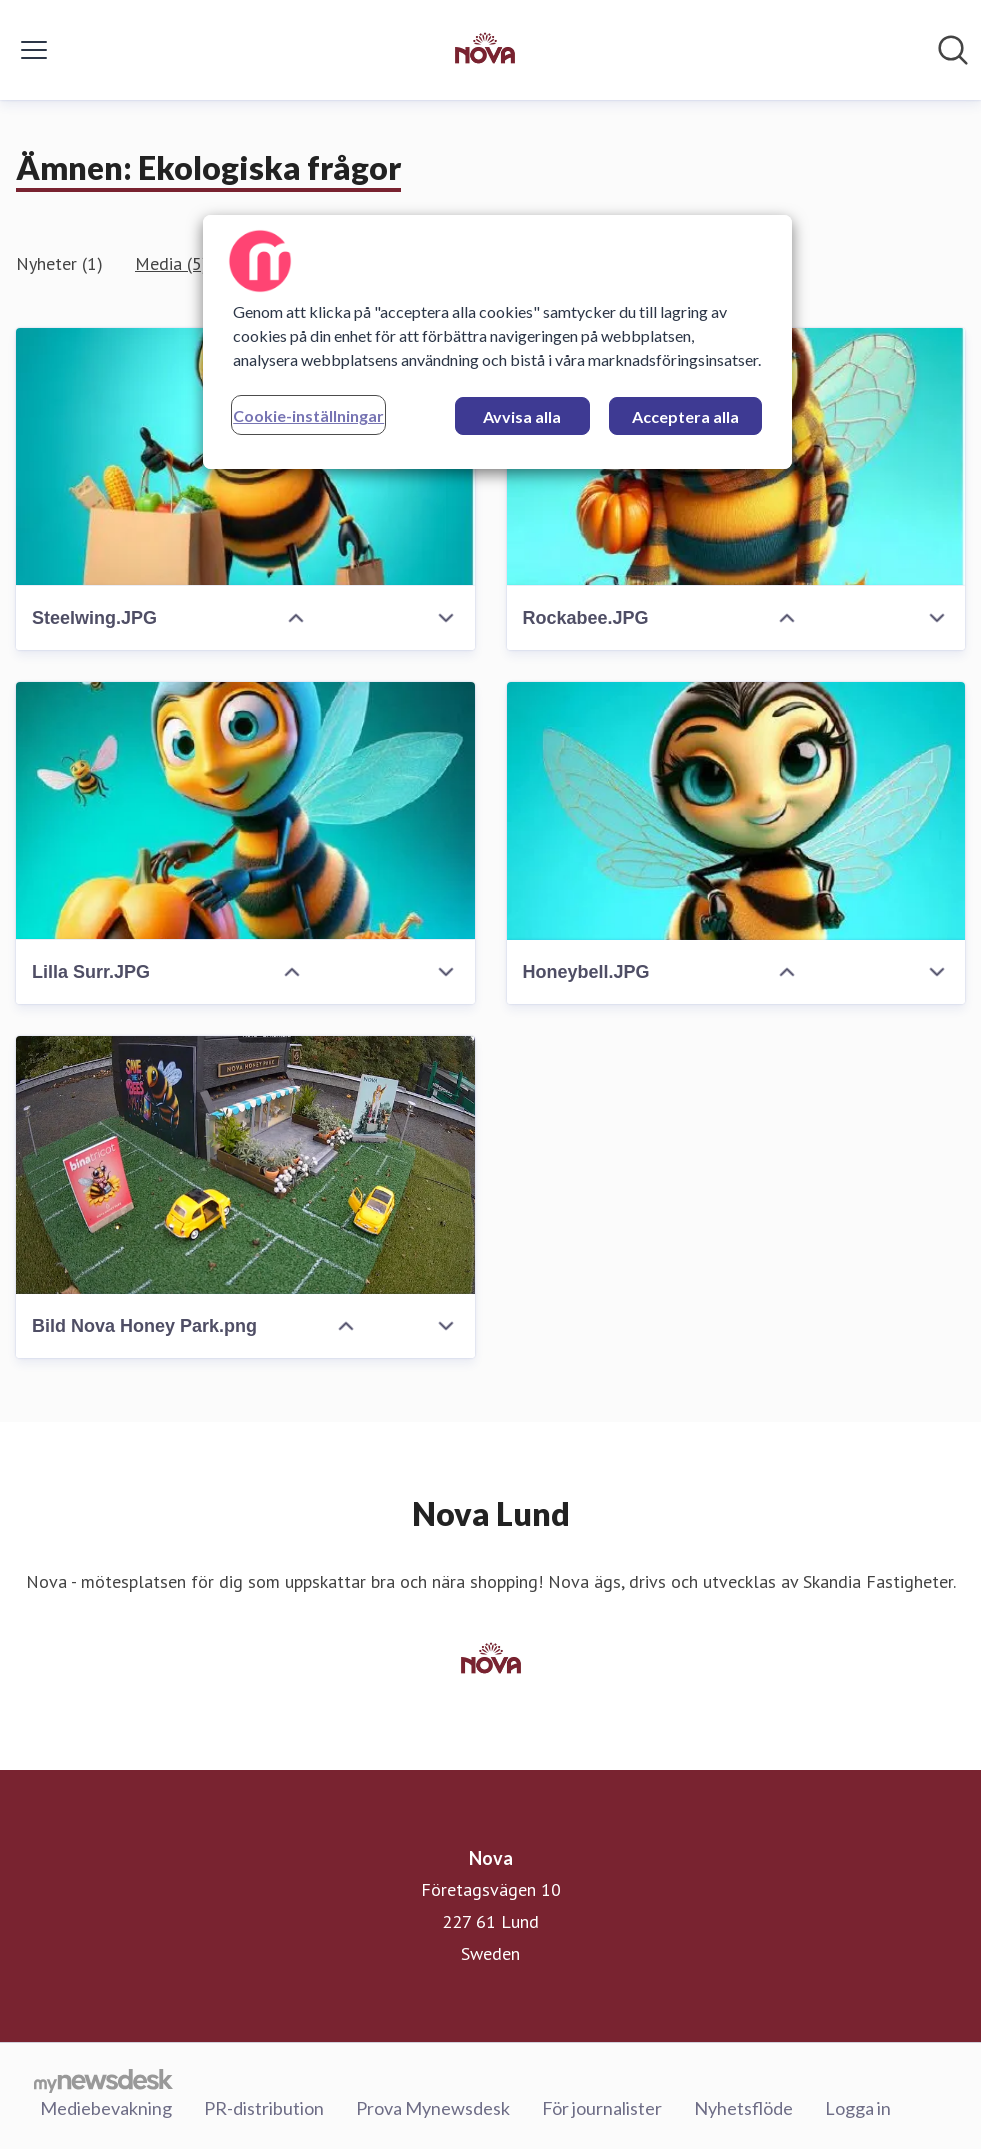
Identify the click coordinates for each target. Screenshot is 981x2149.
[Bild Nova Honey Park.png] (245, 1165)
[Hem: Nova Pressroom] (485, 50)
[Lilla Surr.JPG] (245, 811)
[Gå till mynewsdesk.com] (103, 2080)
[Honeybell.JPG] (736, 811)
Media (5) (171, 263)
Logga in (858, 2108)
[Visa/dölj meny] (34, 50)
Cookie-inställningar (308, 415)
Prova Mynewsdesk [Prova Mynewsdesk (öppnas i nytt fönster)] (433, 2108)
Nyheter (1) (59, 263)
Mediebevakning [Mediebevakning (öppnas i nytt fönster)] (106, 2108)
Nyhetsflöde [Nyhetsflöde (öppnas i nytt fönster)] (743, 2108)
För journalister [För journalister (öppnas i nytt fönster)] (602, 2108)
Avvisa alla (522, 416)
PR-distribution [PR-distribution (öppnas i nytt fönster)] (264, 2108)
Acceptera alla (685, 416)
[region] (497, 342)
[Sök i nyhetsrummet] (953, 50)
